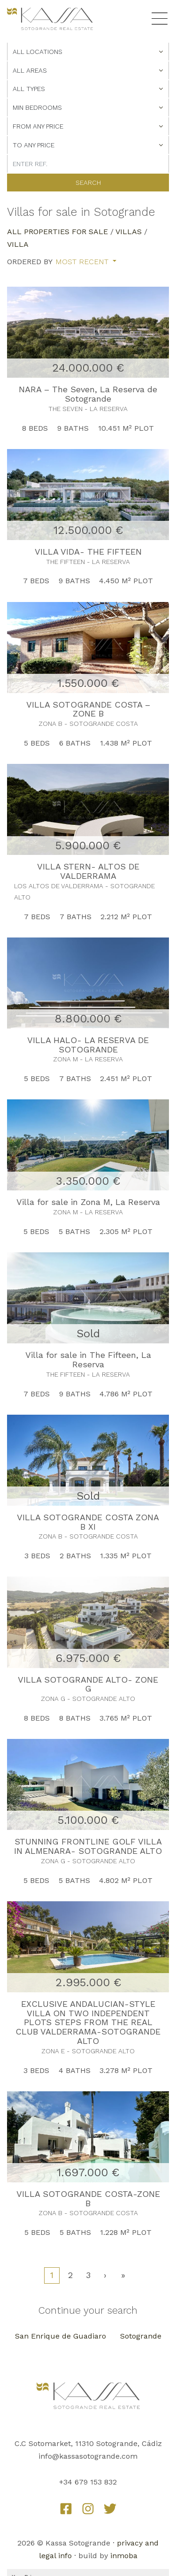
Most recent (83, 262)
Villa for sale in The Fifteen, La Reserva (88, 1359)
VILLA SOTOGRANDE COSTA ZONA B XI (88, 1522)
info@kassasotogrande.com (88, 2456)
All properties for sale (57, 231)
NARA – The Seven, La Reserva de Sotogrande (88, 394)
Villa (18, 244)
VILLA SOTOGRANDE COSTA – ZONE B (88, 709)
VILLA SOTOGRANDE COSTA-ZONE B (88, 2198)
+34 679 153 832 (88, 2481)
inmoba (124, 2555)
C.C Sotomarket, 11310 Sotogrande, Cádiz (88, 2443)
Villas (128, 231)
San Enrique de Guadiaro (60, 2336)
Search (88, 182)
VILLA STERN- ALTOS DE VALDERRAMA (88, 871)
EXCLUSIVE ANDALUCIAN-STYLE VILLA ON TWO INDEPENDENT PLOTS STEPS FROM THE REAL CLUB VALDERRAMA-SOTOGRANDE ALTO (88, 2022)
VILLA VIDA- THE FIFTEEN (88, 551)
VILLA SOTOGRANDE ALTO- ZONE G (88, 1684)
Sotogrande (140, 2336)
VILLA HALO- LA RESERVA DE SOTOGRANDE (88, 1044)
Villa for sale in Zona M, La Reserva (88, 1202)
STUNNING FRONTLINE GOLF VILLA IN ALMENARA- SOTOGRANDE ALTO (88, 1846)
